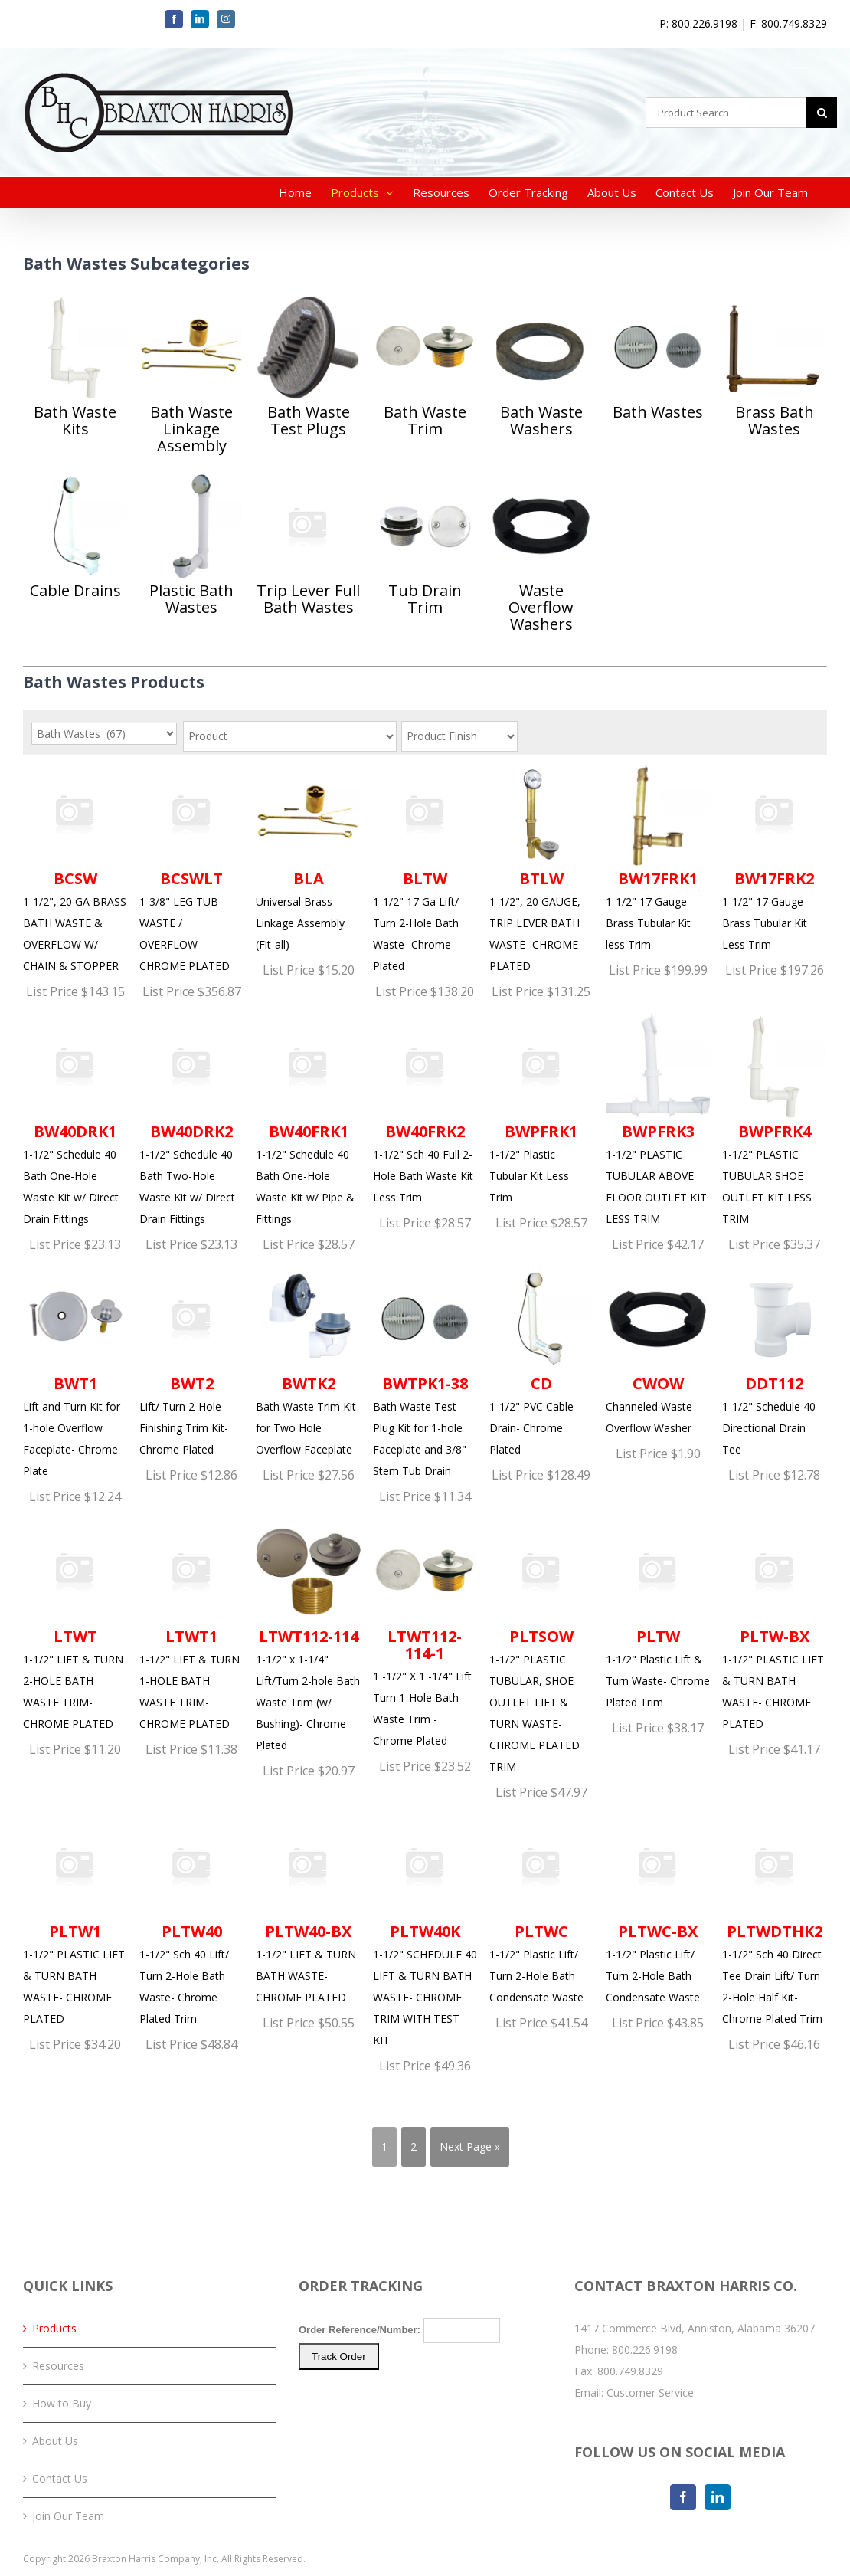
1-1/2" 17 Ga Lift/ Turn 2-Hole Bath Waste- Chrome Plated (425, 867)
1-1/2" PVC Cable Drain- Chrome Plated (541, 1362)
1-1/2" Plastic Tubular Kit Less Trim (541, 1109)
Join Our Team (68, 2516)
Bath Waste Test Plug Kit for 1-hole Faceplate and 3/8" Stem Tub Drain (425, 1372)
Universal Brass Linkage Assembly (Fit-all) (308, 857)
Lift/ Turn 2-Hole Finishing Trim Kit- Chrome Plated (191, 1362)
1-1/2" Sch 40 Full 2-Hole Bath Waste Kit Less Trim (425, 1109)
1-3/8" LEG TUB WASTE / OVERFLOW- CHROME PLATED (191, 867)
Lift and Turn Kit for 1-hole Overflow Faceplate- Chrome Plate (75, 1372)
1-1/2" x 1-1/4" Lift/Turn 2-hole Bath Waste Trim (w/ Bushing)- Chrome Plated (308, 1635)
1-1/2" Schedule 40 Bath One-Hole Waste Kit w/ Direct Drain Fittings (75, 1119)
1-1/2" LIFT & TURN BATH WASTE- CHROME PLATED (308, 1909)
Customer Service (650, 2392)
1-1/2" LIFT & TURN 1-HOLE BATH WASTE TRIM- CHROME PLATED (191, 1624)
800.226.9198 (645, 2349)
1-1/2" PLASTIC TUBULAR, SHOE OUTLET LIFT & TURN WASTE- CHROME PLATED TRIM (541, 1646)
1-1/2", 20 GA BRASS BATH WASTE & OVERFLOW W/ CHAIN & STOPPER (75, 867)
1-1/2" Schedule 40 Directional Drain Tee (774, 1362)
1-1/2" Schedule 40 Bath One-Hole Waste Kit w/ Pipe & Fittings (308, 1119)
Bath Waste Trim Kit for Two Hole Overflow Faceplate (308, 1362)
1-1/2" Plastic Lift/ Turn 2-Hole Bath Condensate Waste (541, 1909)
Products (54, 2328)
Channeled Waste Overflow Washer (658, 1351)
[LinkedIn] (718, 2497)
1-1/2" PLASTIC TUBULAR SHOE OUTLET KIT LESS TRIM (774, 1119)
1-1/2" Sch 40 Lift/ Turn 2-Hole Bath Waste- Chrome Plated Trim (191, 1920)
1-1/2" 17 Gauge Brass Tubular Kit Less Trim (774, 857)
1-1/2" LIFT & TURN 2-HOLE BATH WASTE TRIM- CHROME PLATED (75, 1624)
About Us (55, 2440)
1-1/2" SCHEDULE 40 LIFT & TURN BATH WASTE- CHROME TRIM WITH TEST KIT (425, 1931)
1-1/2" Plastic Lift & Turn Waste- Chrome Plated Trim (658, 1614)
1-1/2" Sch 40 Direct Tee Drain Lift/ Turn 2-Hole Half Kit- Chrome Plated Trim (774, 1920)
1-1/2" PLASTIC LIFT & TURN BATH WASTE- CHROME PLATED (774, 1624)
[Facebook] (683, 2497)
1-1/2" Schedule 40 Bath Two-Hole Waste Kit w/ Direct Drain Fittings (191, 1119)
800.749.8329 (630, 2371)
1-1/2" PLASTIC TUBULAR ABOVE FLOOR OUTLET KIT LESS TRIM (658, 1119)
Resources (58, 2365)
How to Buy (61, 2403)
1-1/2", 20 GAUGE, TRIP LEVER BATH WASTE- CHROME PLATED (541, 867)
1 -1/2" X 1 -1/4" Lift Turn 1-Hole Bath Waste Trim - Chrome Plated (425, 1633)
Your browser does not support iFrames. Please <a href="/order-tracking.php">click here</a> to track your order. (425, 2375)
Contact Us (59, 2478)
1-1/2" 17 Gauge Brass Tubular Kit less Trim (658, 857)
